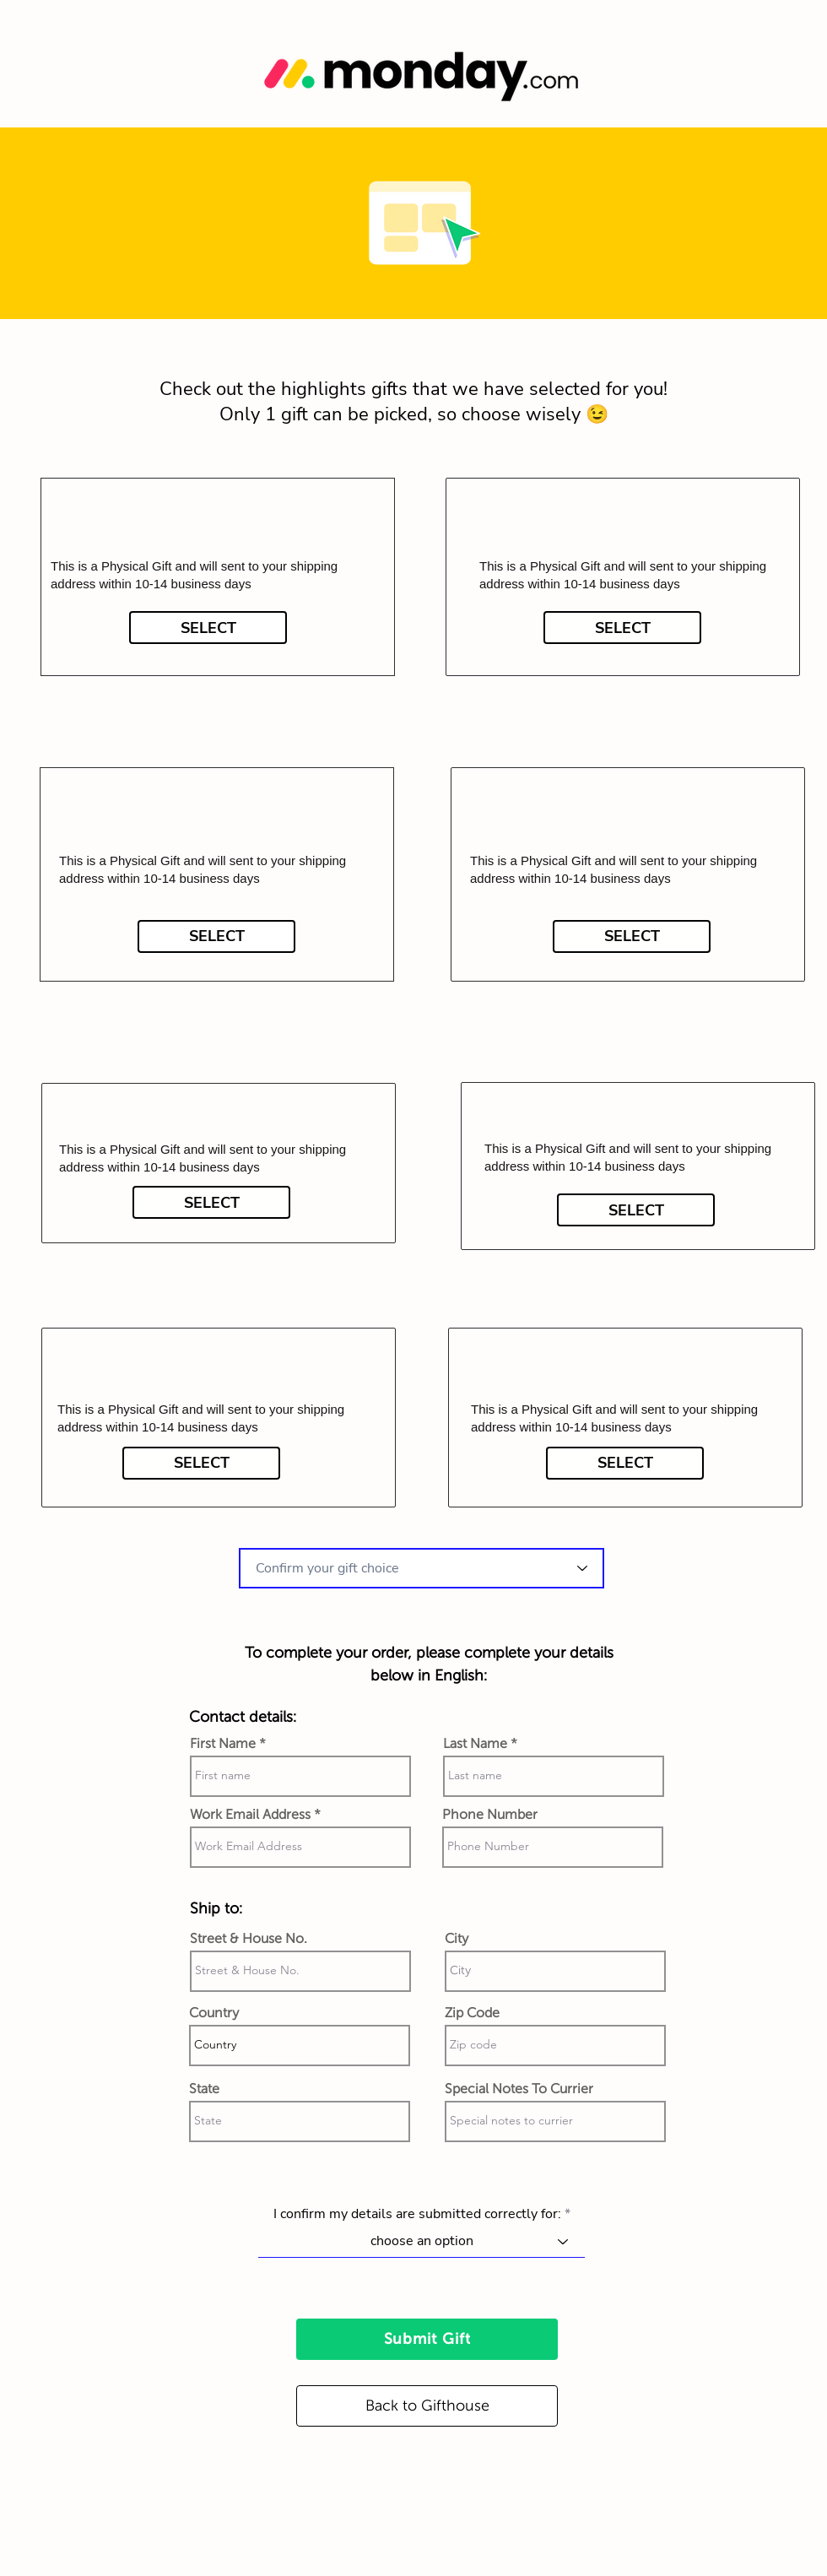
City (456, 1939)
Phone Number (490, 1814)
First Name (223, 1744)
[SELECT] (208, 627)
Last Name (475, 1744)
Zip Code (472, 2013)
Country (214, 2013)
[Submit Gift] (427, 2339)
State (204, 2089)
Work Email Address (250, 1814)
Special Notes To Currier (519, 2089)
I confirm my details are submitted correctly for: (417, 2214)
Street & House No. (248, 1939)
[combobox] (421, 1568)
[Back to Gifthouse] (427, 2406)
